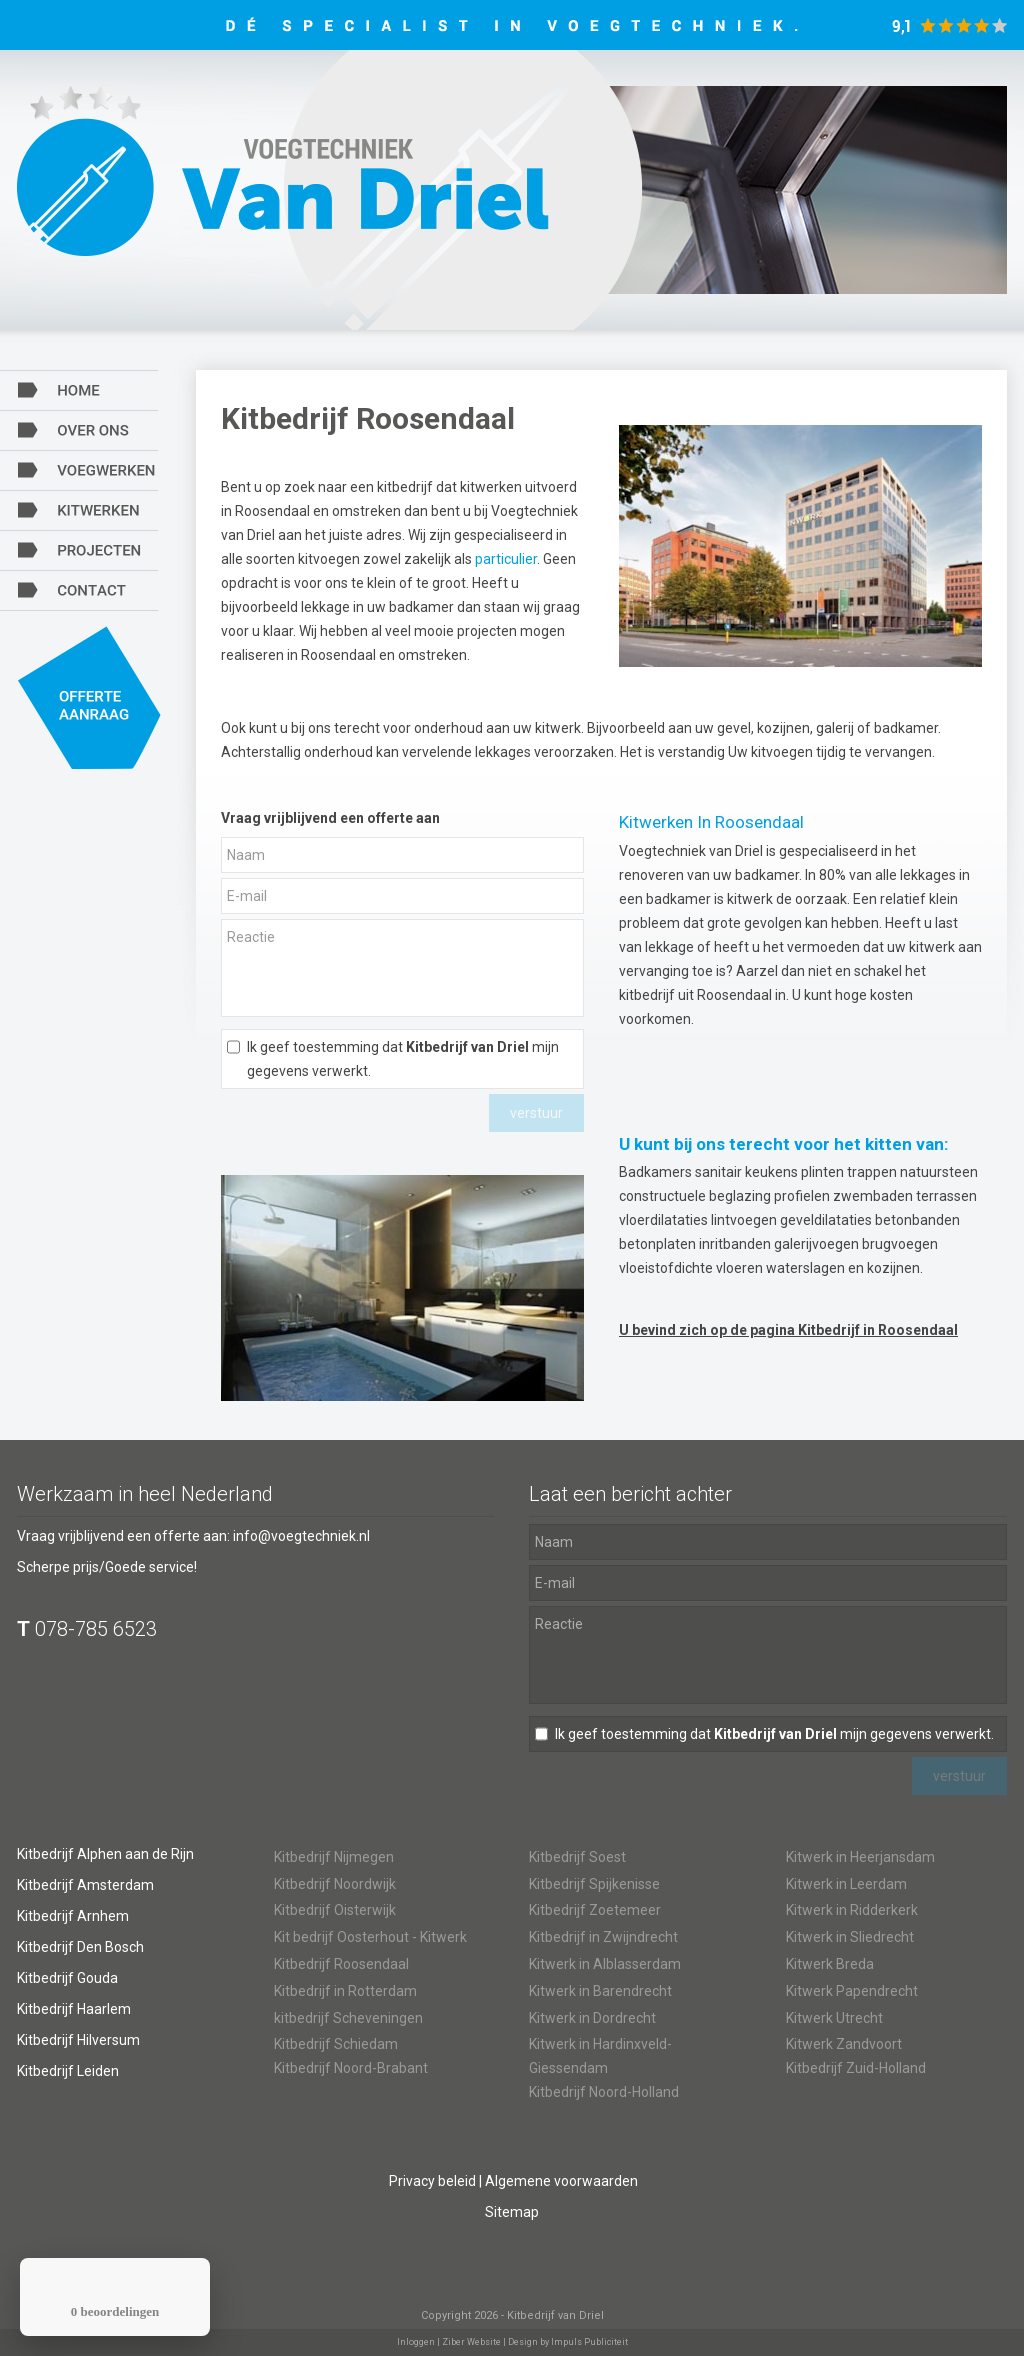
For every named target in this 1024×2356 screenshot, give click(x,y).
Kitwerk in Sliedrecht (850, 1937)
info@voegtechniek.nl (301, 1536)
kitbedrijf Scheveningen (348, 2018)
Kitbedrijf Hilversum (78, 2040)
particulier (506, 559)
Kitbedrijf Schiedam (336, 2044)
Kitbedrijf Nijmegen (334, 1857)
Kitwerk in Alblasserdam (605, 1964)
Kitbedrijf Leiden (68, 2071)
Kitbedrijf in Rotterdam (345, 1991)
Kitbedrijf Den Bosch (80, 1947)
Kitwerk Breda (830, 1964)
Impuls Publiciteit (589, 2342)
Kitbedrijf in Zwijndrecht (603, 1937)
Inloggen (416, 2342)
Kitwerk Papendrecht (852, 1991)
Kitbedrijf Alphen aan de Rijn (105, 1854)
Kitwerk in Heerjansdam (860, 1857)
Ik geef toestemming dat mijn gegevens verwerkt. (403, 1059)
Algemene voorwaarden (561, 2181)
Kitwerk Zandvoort (844, 2044)
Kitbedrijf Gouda (67, 1978)
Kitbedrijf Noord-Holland (604, 2092)
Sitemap (512, 2212)
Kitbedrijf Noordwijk (335, 1884)
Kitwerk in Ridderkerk (852, 1910)
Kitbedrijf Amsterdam (85, 1885)
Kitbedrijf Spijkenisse (594, 1884)
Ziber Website (471, 2342)
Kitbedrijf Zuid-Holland (856, 2068)
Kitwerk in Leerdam (846, 1884)
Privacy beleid (432, 2181)
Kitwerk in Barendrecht (600, 1991)
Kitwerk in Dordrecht (592, 2018)
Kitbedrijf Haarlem (74, 2009)
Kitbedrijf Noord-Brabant (351, 2068)
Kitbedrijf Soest (577, 1857)
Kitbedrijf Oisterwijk (335, 1910)
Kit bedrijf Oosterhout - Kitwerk (370, 1937)
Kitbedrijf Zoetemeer (595, 1910)
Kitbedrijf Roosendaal (341, 1964)
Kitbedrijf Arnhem (73, 1916)
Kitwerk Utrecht (834, 2018)
